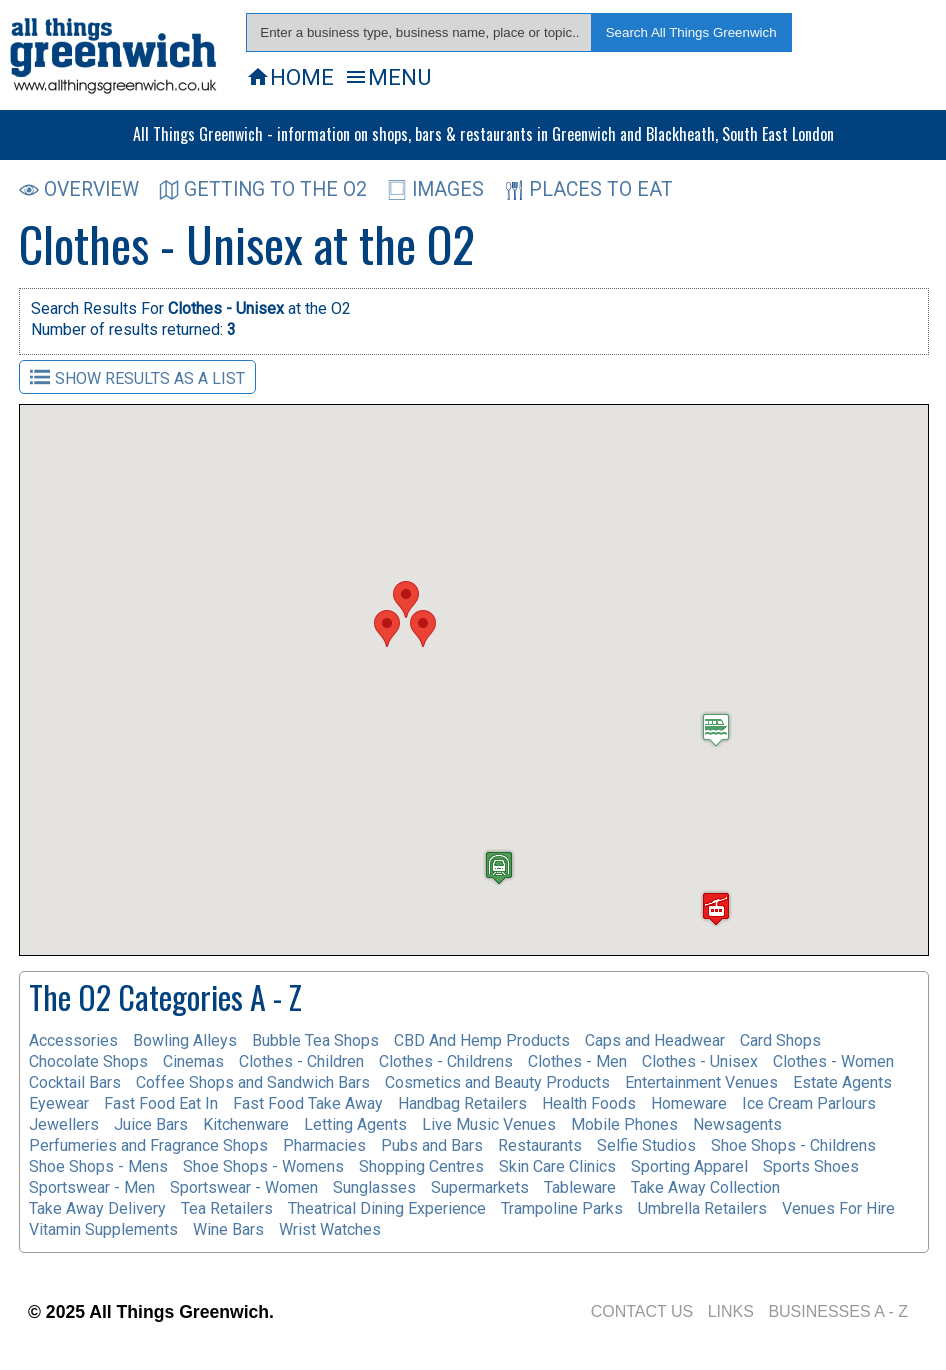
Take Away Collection (705, 1187)
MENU (387, 77)
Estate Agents (842, 1082)
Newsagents (737, 1124)
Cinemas (193, 1061)
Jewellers (64, 1124)
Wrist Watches (330, 1229)
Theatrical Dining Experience (387, 1208)
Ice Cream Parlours (809, 1103)
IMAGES (435, 189)
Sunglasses (374, 1187)
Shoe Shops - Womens (263, 1166)
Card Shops (780, 1040)
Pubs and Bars (432, 1145)
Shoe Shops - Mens (98, 1166)
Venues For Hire (838, 1208)
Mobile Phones (624, 1124)
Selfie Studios (646, 1145)
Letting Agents (355, 1124)
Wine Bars (228, 1229)
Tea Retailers (227, 1208)
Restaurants (540, 1145)
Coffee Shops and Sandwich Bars (253, 1082)
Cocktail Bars (75, 1082)
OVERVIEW (79, 189)
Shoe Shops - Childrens (793, 1145)
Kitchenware (246, 1124)
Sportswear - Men (92, 1187)
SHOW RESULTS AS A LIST (137, 377)
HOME (290, 77)
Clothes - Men (577, 1061)
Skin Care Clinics (557, 1166)
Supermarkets (480, 1187)
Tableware (580, 1187)
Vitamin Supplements (103, 1229)
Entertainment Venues (701, 1082)
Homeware (689, 1103)
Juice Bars (151, 1124)
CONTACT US (642, 1311)
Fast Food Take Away (308, 1103)
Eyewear (59, 1103)
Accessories (73, 1040)
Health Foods (589, 1103)
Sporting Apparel (689, 1166)
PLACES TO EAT (588, 189)
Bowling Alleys (185, 1040)
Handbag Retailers (462, 1103)
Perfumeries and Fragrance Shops (148, 1145)
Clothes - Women (833, 1061)
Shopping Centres (421, 1166)
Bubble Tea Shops (315, 1040)
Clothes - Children (301, 1061)
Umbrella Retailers (702, 1208)
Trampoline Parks (562, 1208)
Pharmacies (324, 1145)
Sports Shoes (811, 1166)
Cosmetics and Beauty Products (497, 1082)
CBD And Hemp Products (482, 1040)
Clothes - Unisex (700, 1061)
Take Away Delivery (97, 1208)
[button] (406, 599)
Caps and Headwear (655, 1040)
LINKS (731, 1311)
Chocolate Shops (88, 1061)
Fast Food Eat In (161, 1103)
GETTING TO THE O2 (263, 189)
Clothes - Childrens (446, 1061)
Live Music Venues (489, 1124)
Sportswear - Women (244, 1187)
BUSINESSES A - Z (838, 1311)
